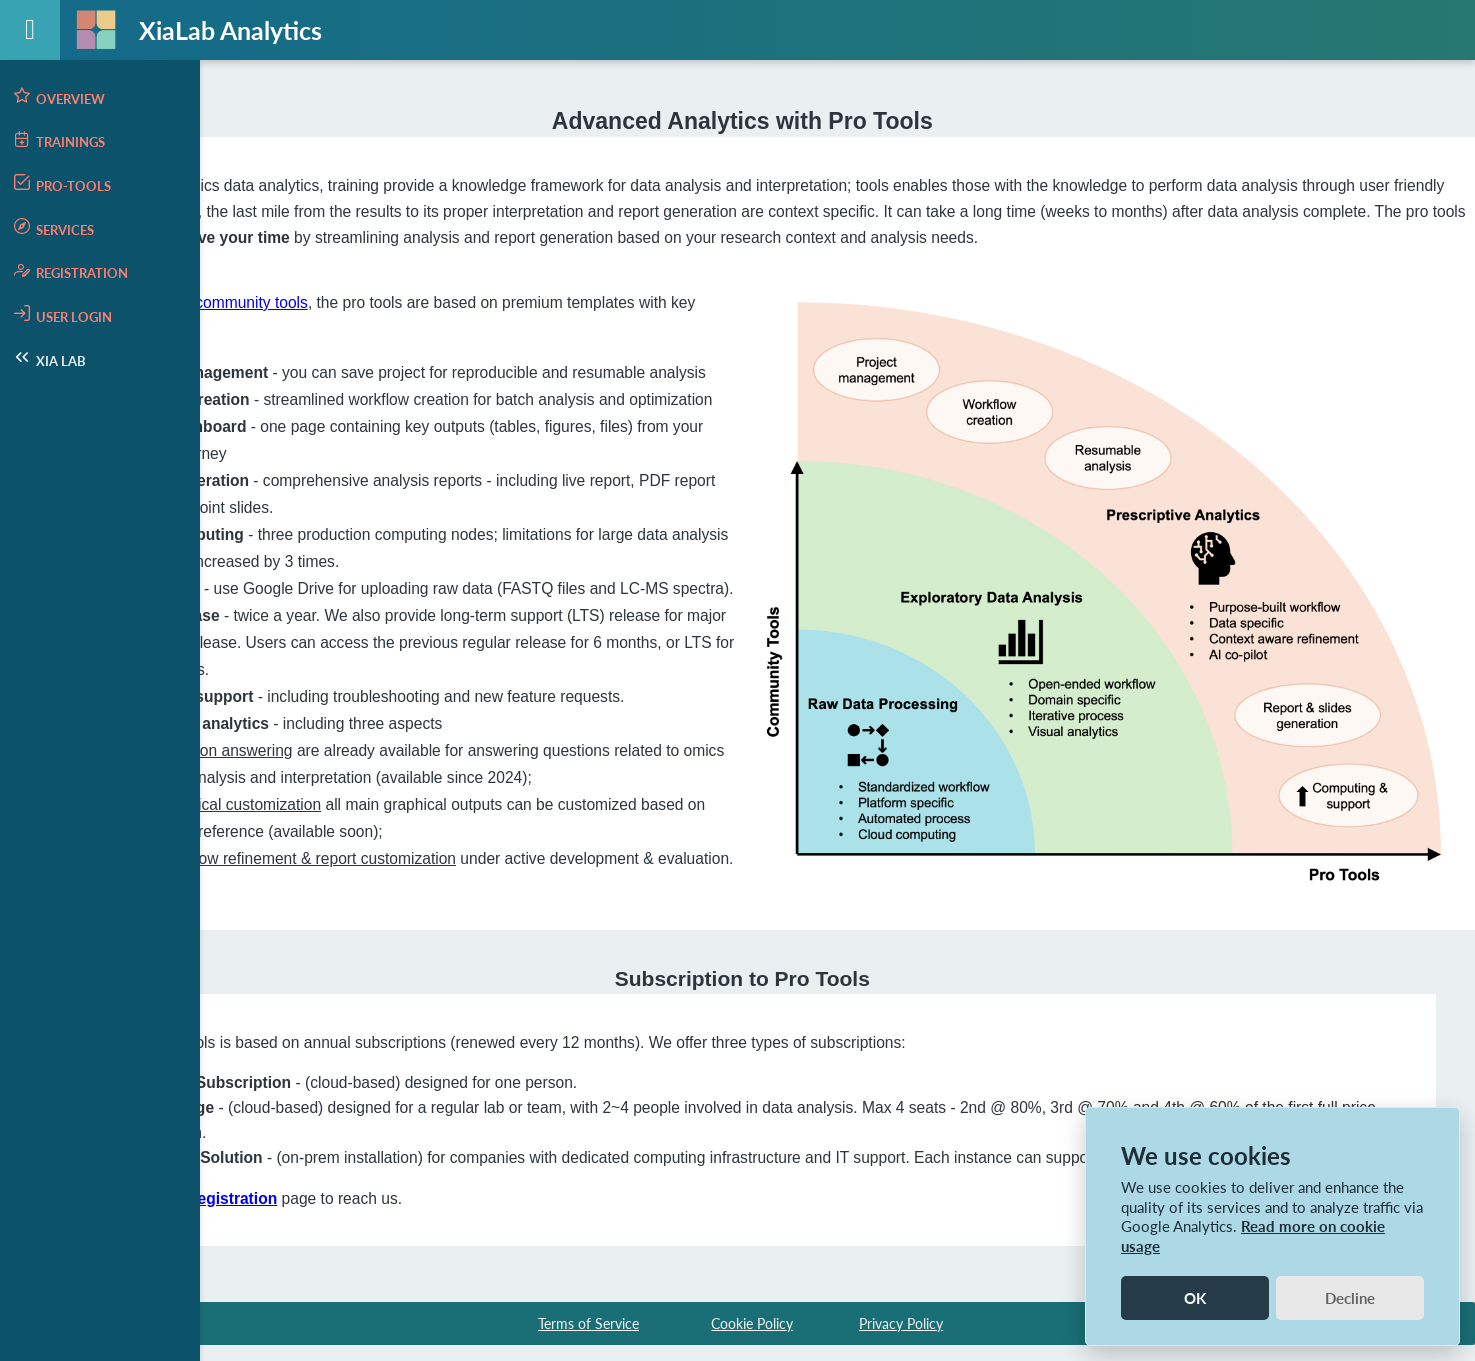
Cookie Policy (752, 1318)
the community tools (476, 300)
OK (1195, 1298)
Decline (1350, 1298)
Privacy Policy (901, 1318)
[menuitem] (100, 97)
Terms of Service (588, 1318)
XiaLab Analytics (230, 30)
